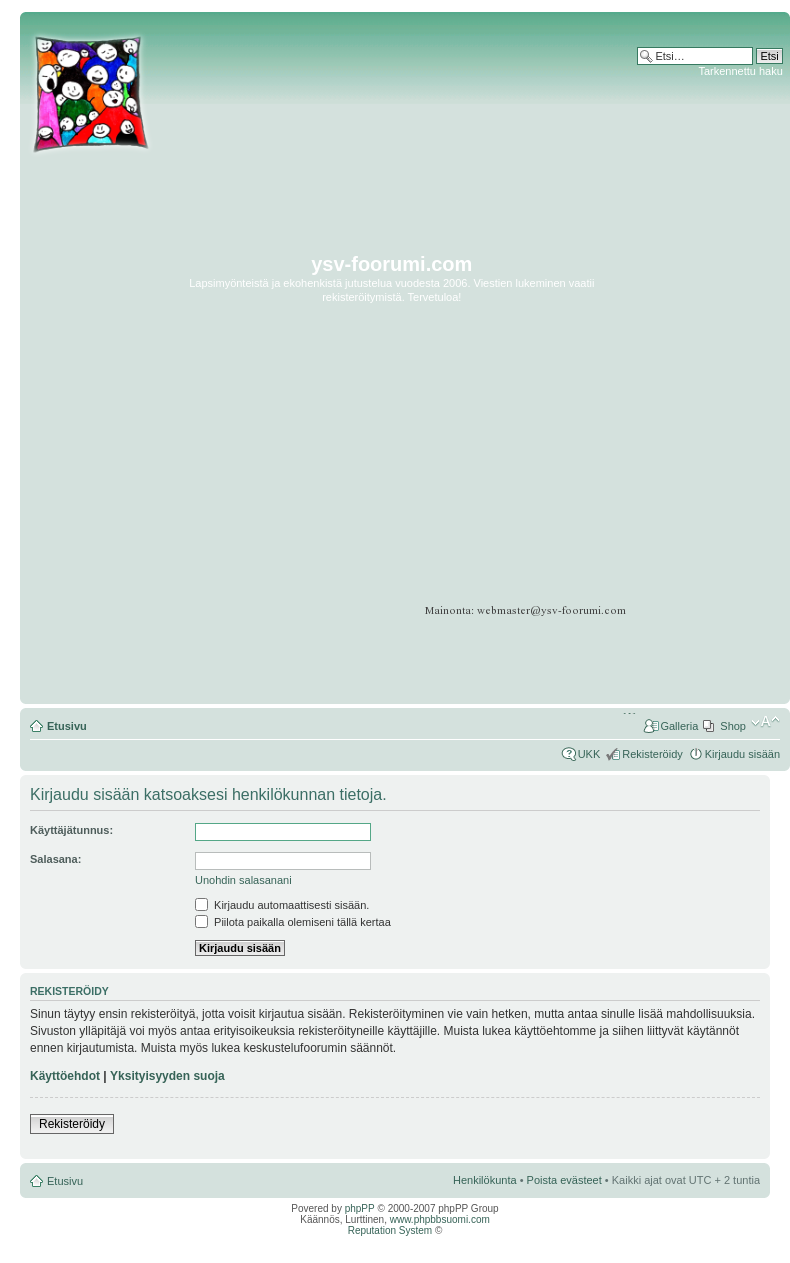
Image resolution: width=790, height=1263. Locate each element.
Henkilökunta (485, 1180)
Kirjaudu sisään (742, 754)
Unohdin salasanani (243, 880)
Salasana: (55, 859)
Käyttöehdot (65, 1076)
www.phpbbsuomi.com (440, 1219)
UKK (589, 754)
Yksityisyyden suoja (167, 1076)
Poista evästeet (564, 1180)
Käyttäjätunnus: (71, 830)
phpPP (360, 1208)
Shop (733, 726)
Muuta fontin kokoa (765, 722)
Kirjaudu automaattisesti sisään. (282, 905)
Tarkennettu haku (740, 71)
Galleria (679, 726)
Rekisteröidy (652, 754)
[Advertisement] (707, 377)
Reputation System (390, 1230)
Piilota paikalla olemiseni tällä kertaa (293, 922)
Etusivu (67, 726)
